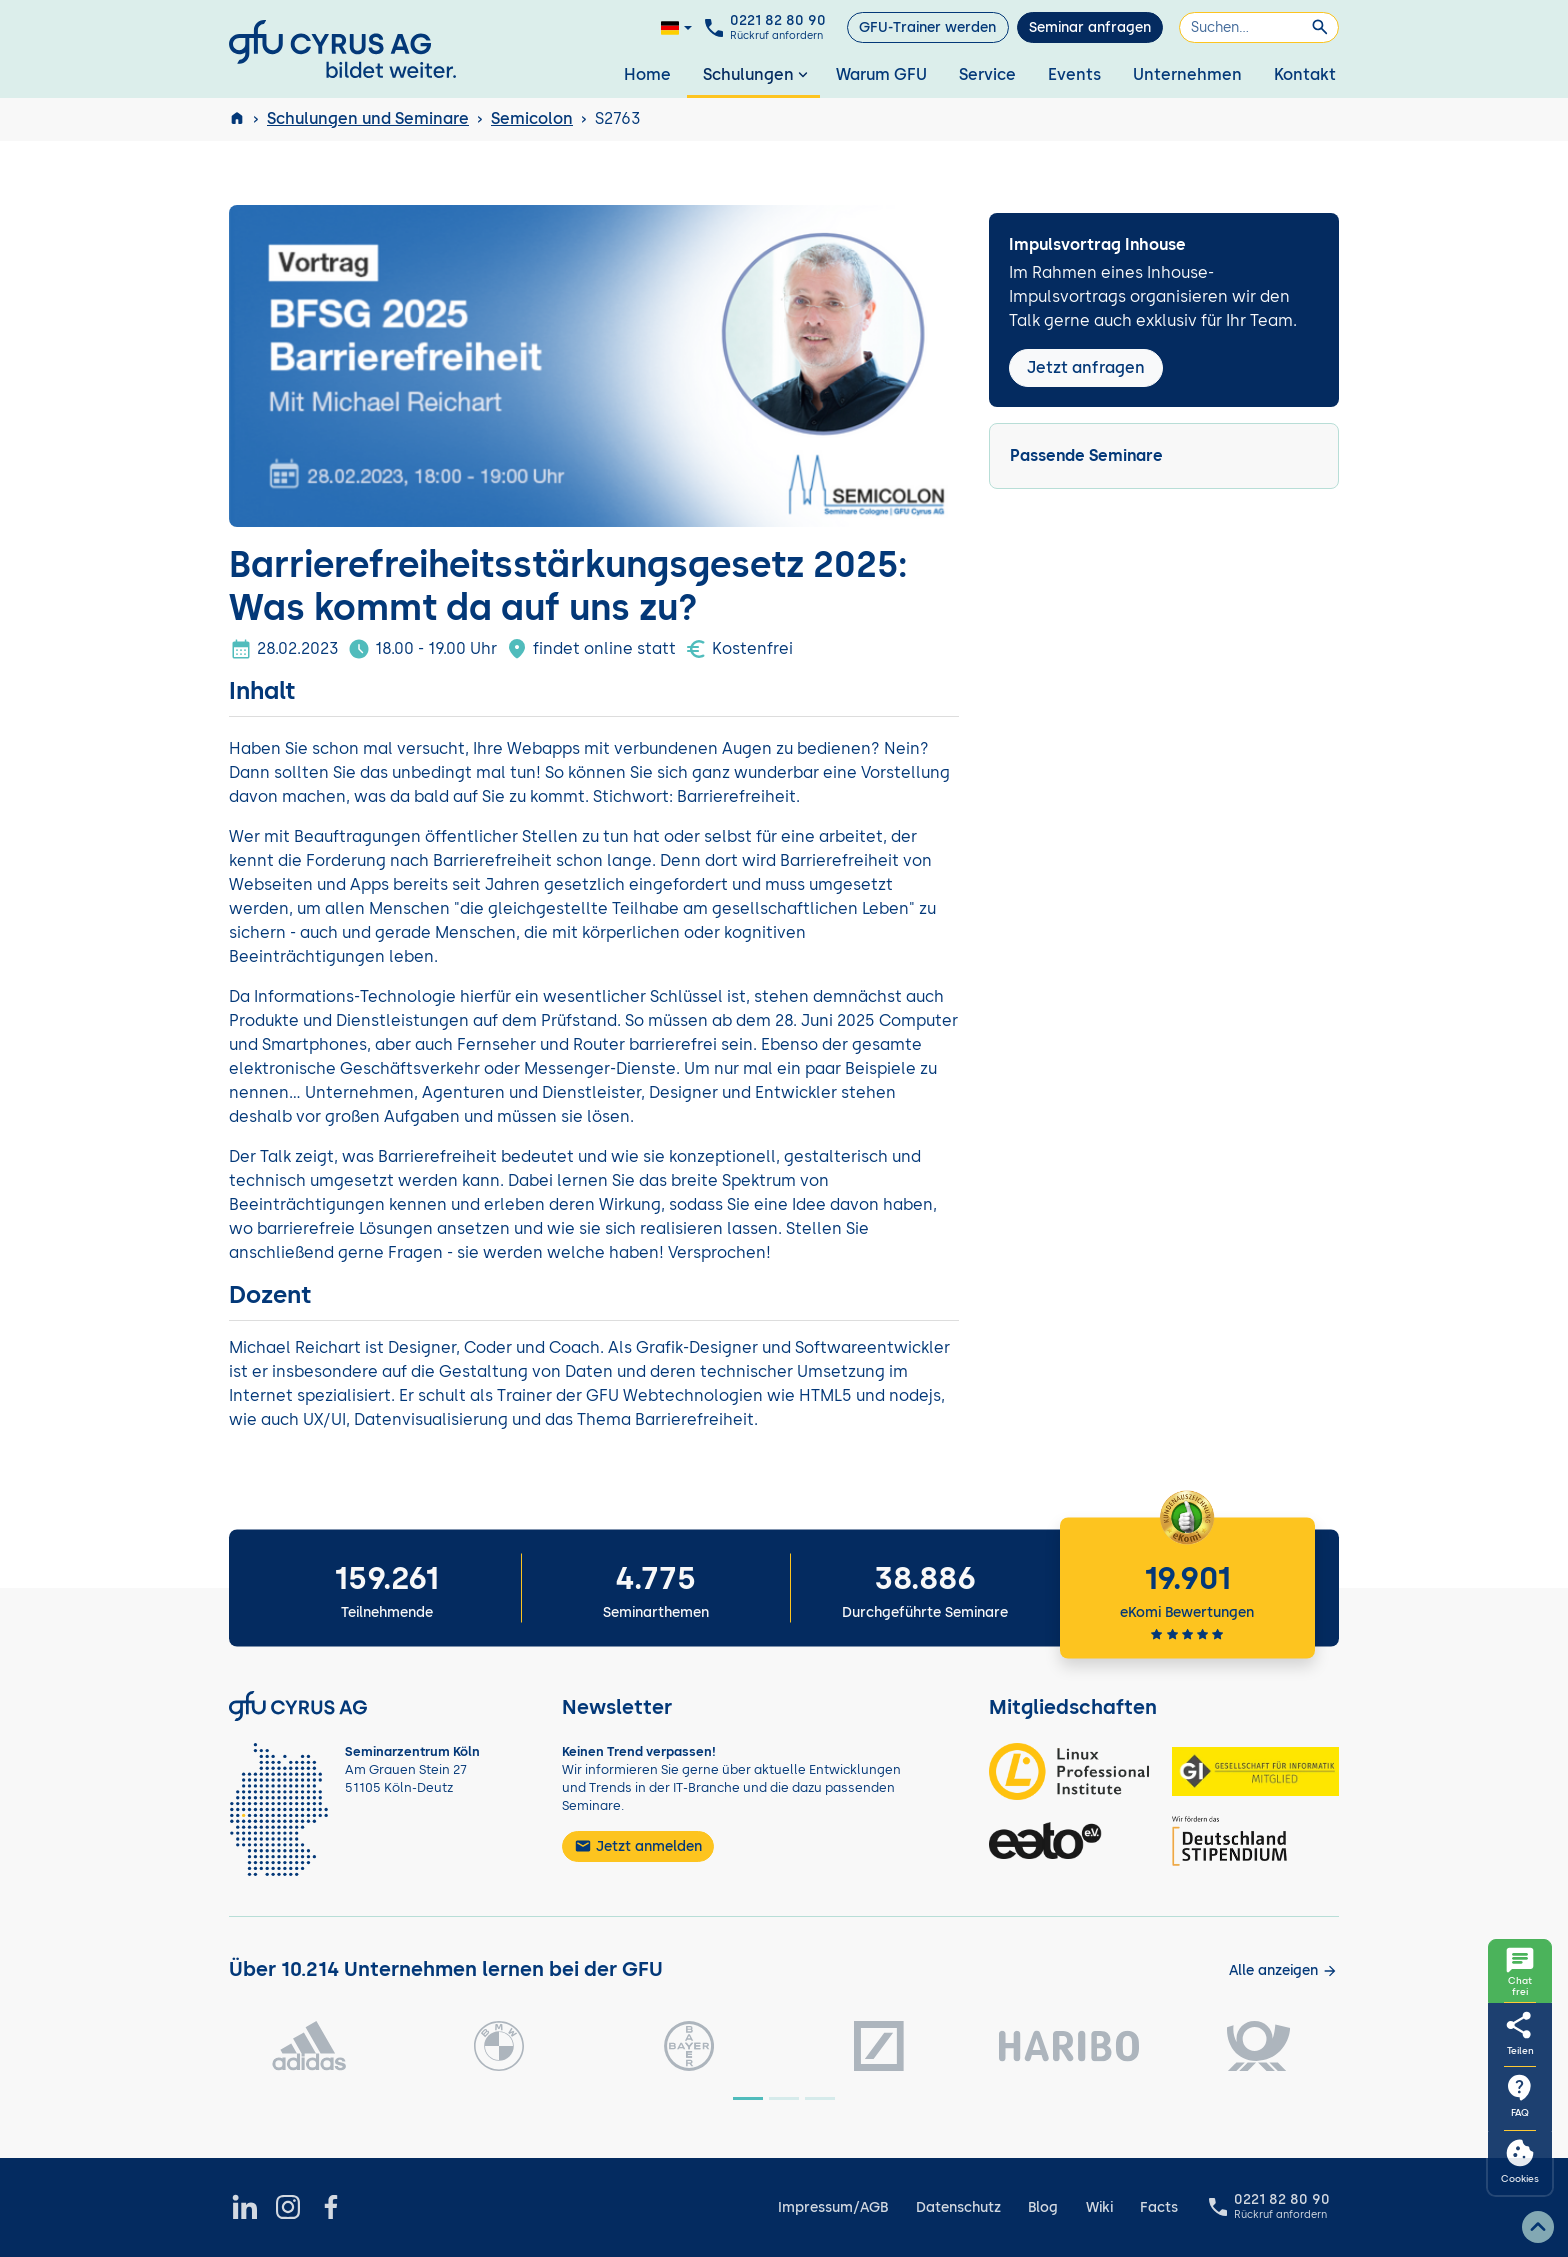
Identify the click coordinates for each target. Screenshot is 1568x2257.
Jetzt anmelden (638, 1846)
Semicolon (532, 118)
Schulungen (757, 74)
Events (1074, 74)
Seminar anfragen (1090, 27)
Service (987, 74)
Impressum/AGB (833, 2207)
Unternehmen (1187, 74)
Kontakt (1305, 74)
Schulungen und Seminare (368, 118)
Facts (1159, 2207)
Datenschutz (958, 2207)
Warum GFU (881, 74)
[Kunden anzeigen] (1283, 1970)
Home (647, 74)
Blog (1043, 2207)
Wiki (1099, 2207)
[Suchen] (1259, 27)
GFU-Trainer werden (927, 27)
